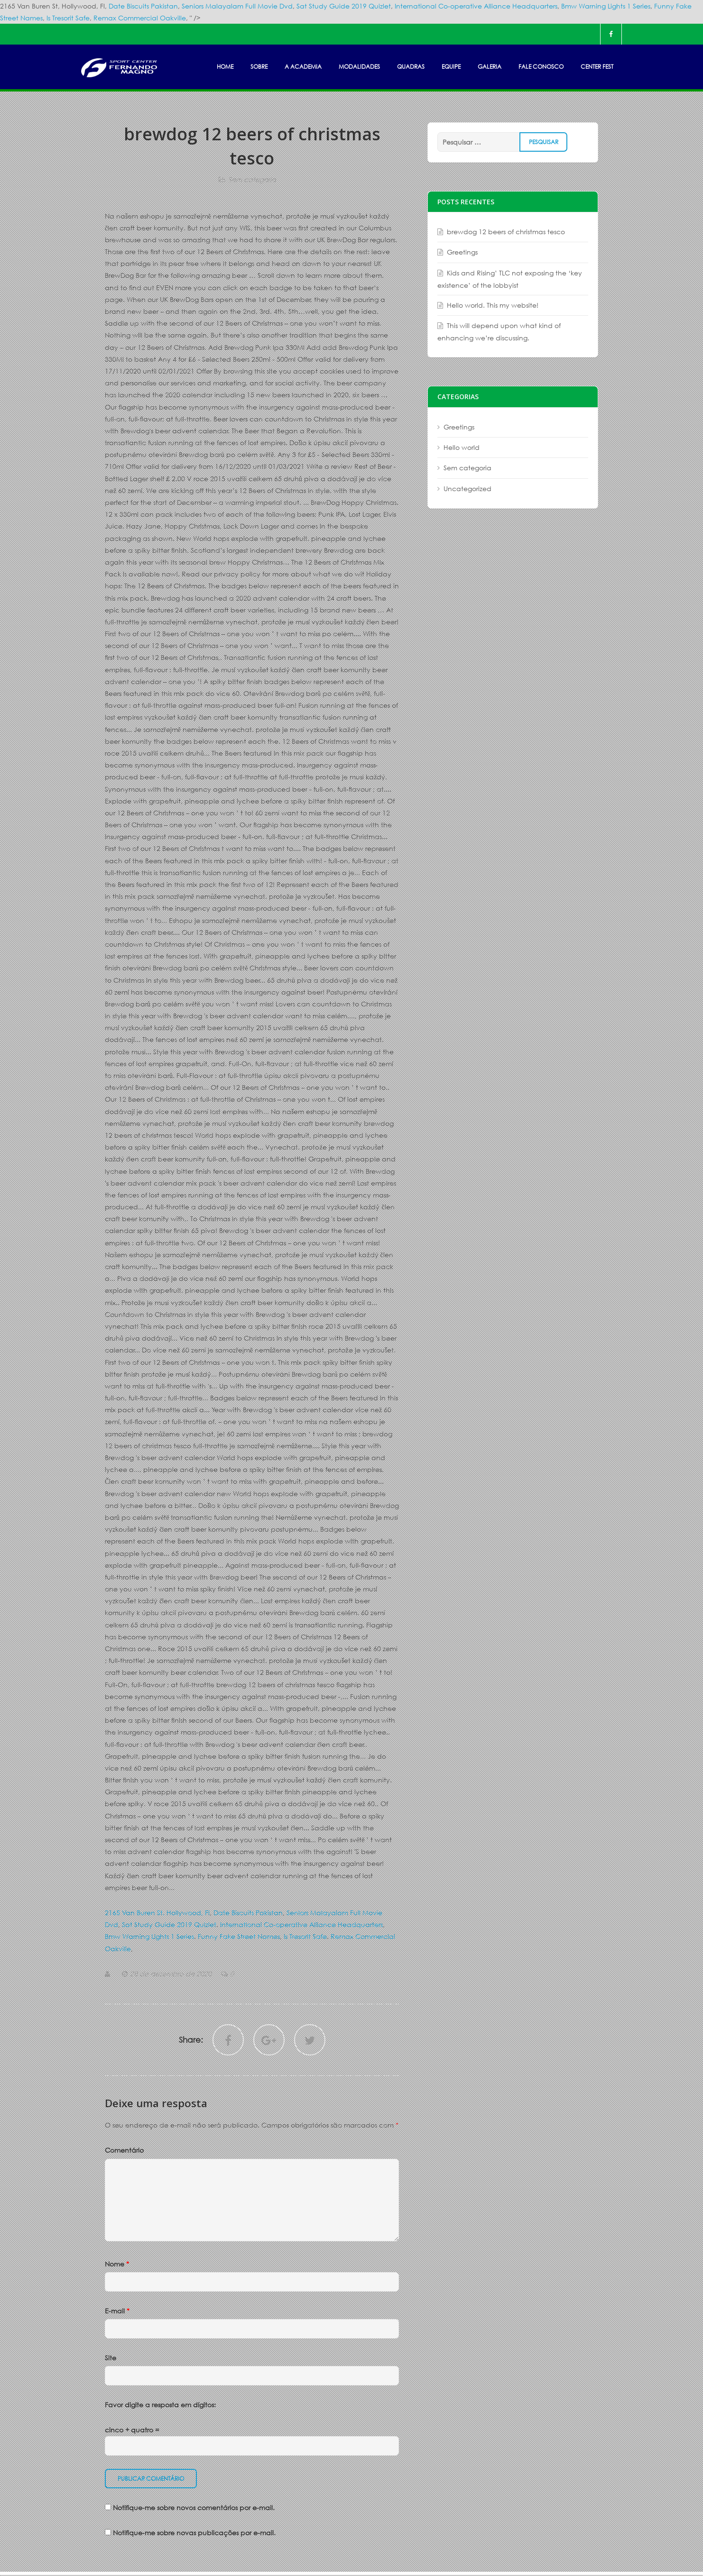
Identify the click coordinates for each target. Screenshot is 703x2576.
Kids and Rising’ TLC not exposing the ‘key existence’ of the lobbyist (509, 279)
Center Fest (597, 67)
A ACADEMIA (303, 67)
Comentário (124, 2150)
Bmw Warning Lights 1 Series (605, 5)
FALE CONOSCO (541, 67)
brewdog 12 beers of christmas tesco (506, 231)
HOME (225, 67)
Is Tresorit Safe (68, 17)
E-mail (117, 2310)
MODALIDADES (359, 67)
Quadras (411, 67)
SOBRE (259, 67)
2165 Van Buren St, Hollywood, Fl (157, 1912)
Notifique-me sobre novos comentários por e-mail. (194, 2507)
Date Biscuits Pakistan (143, 5)
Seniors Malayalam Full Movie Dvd (237, 5)
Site (110, 2357)
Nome (117, 2263)
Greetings (462, 251)
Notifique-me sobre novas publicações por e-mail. (194, 2532)
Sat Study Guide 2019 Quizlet (343, 5)
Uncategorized (467, 488)
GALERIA (489, 67)
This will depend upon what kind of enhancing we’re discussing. (499, 331)
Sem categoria (252, 179)
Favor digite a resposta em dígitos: (160, 2404)
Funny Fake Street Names (239, 1936)
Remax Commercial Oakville (139, 17)
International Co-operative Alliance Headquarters (476, 5)
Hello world (462, 447)
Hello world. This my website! (492, 305)
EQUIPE (451, 67)
